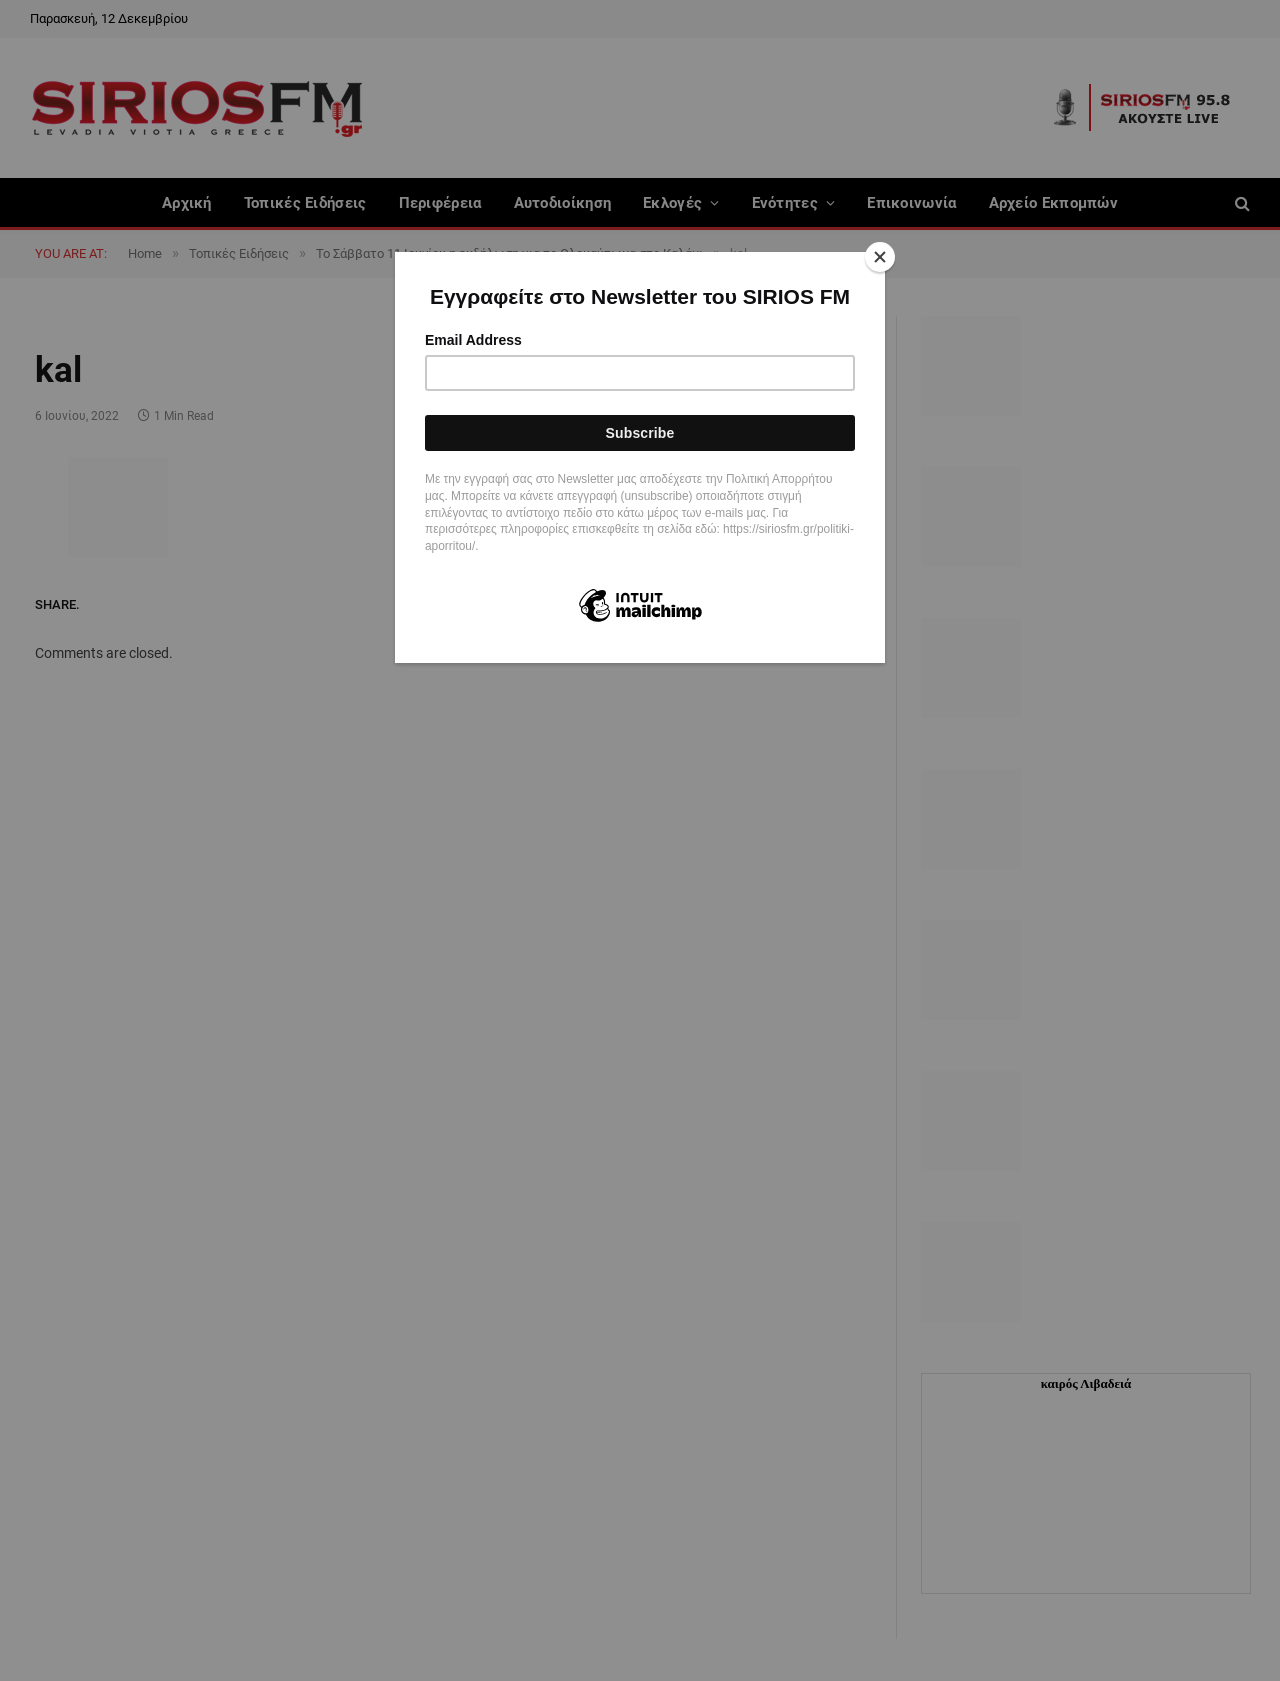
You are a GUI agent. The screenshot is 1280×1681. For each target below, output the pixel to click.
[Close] (880, 257)
